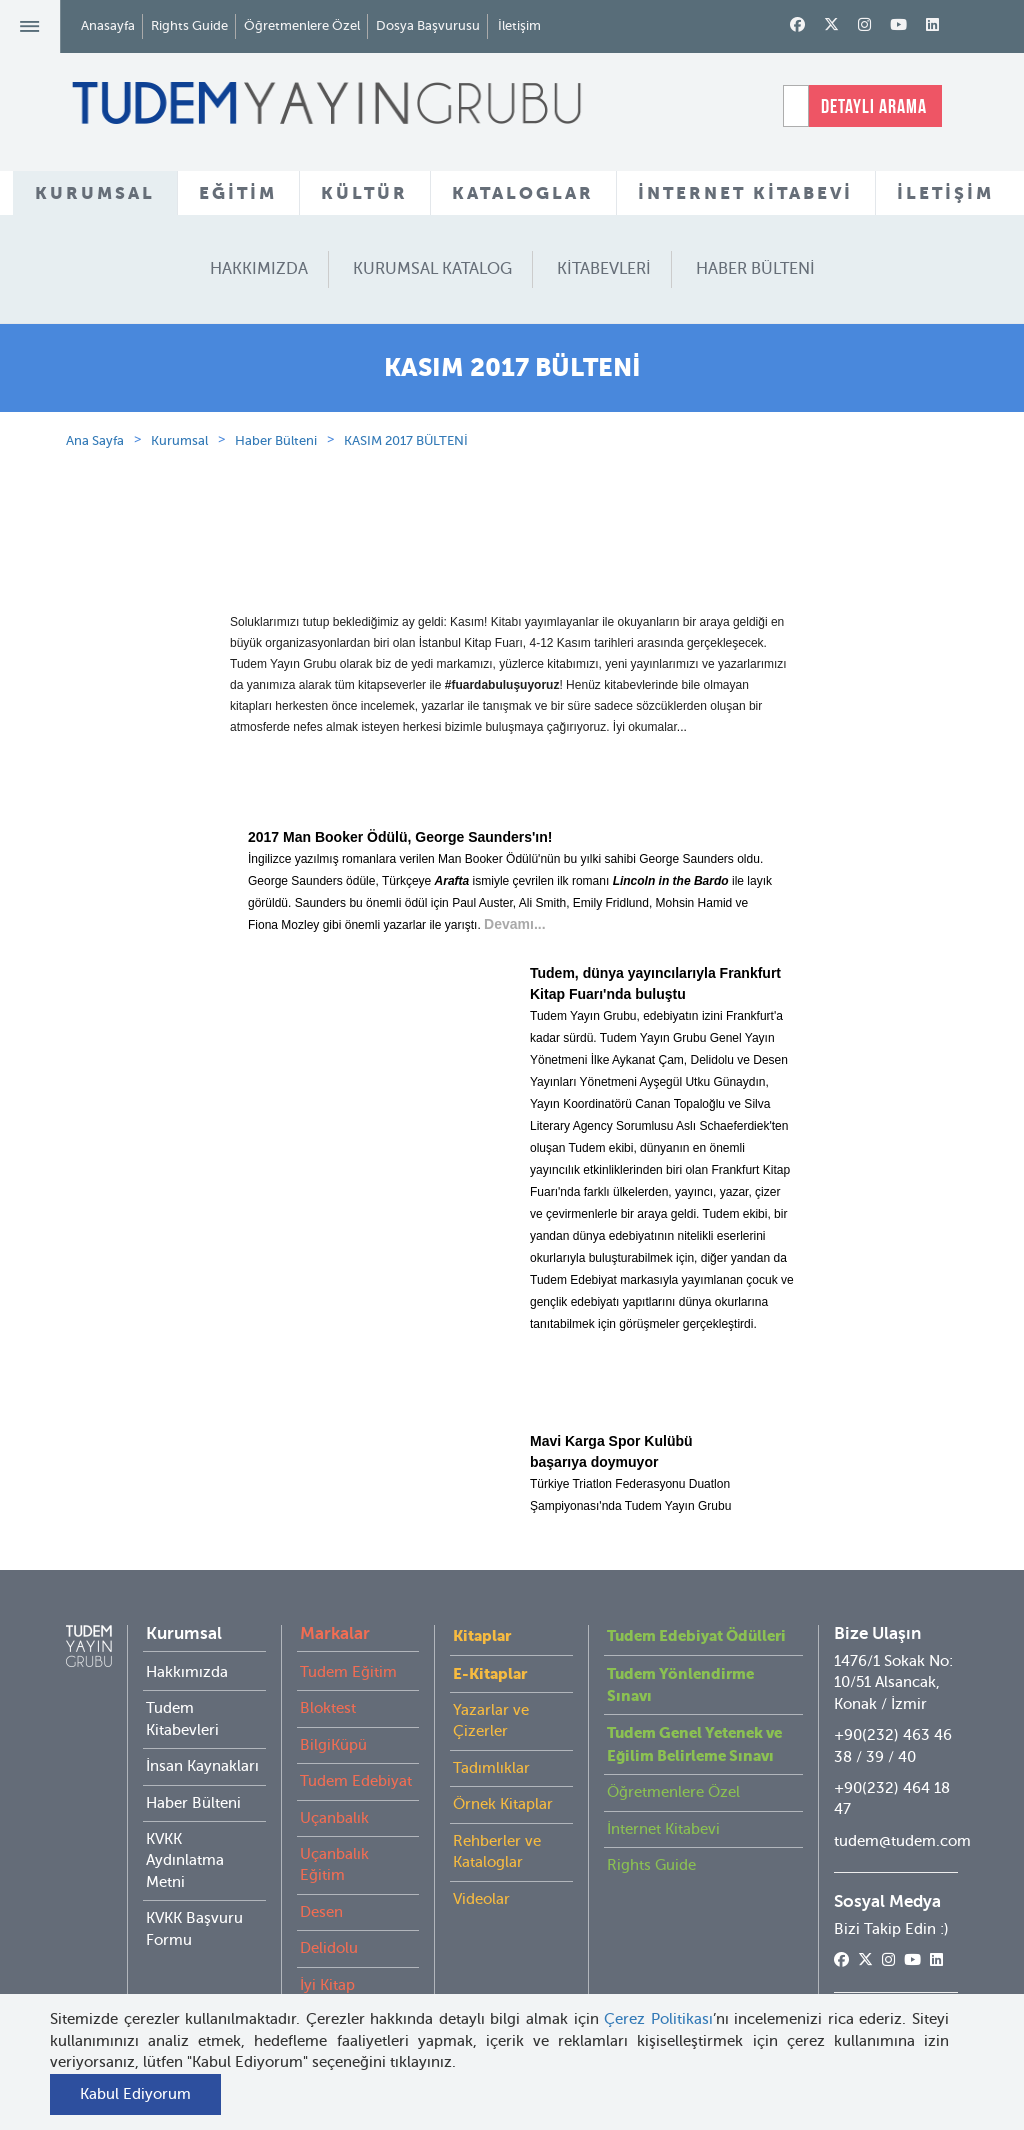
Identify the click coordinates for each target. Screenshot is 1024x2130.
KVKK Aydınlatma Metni (185, 1860)
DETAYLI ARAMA (874, 106)
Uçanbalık (334, 1818)
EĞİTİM (238, 193)
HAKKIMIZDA (259, 269)
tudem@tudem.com (902, 1841)
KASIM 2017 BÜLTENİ (406, 440)
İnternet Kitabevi (663, 1829)
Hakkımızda (187, 1672)
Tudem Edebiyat (356, 1781)
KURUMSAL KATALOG (432, 269)
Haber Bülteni (276, 440)
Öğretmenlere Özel (302, 25)
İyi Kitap (327, 1985)
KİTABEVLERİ (604, 269)
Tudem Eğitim (348, 1672)
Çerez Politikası (658, 2019)
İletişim (519, 25)
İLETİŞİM (945, 193)
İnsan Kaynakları (202, 1766)
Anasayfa (108, 25)
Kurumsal (179, 440)
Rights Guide (189, 25)
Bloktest (328, 1708)
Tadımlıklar (491, 1768)
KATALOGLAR (523, 193)
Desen (321, 1912)
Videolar (481, 1899)
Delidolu (329, 1948)
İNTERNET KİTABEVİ (745, 193)
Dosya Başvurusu (428, 25)
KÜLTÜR (364, 193)
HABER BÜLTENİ (755, 269)
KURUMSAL (95, 193)
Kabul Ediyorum (135, 2094)
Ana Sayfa (95, 440)
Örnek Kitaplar (503, 1804)
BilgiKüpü (333, 1745)
